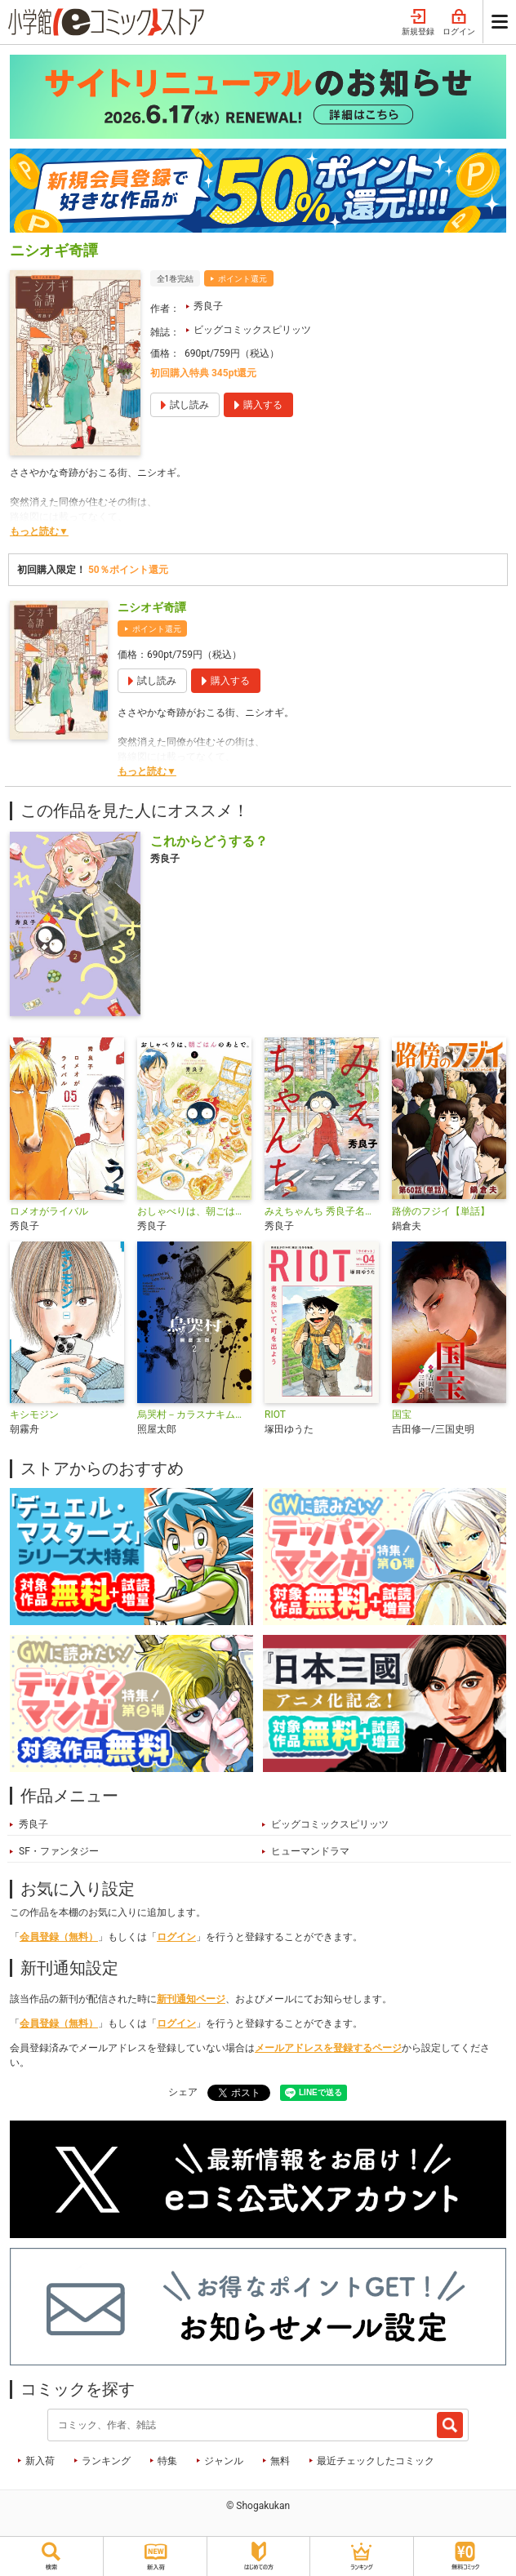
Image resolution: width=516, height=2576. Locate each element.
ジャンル (223, 2461)
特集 (167, 2461)
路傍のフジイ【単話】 (441, 1211)
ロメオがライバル (49, 1211)
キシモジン (34, 1414)
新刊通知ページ (191, 1999)
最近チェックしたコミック (375, 2461)
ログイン (459, 23)
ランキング (106, 2461)
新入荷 (40, 2461)
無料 (280, 2461)
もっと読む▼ (39, 531)
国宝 (401, 1414)
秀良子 (208, 306)
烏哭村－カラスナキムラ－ (194, 1414)
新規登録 (418, 23)
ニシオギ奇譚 (152, 607)
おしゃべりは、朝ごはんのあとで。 (194, 1211)
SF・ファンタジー (59, 1851)
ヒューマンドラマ (310, 1851)
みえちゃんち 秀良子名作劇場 (322, 1211)
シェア (183, 2092)
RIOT (275, 1414)
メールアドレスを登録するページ (328, 2048)
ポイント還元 (242, 278)
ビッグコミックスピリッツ (252, 329)
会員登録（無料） (59, 1937)
